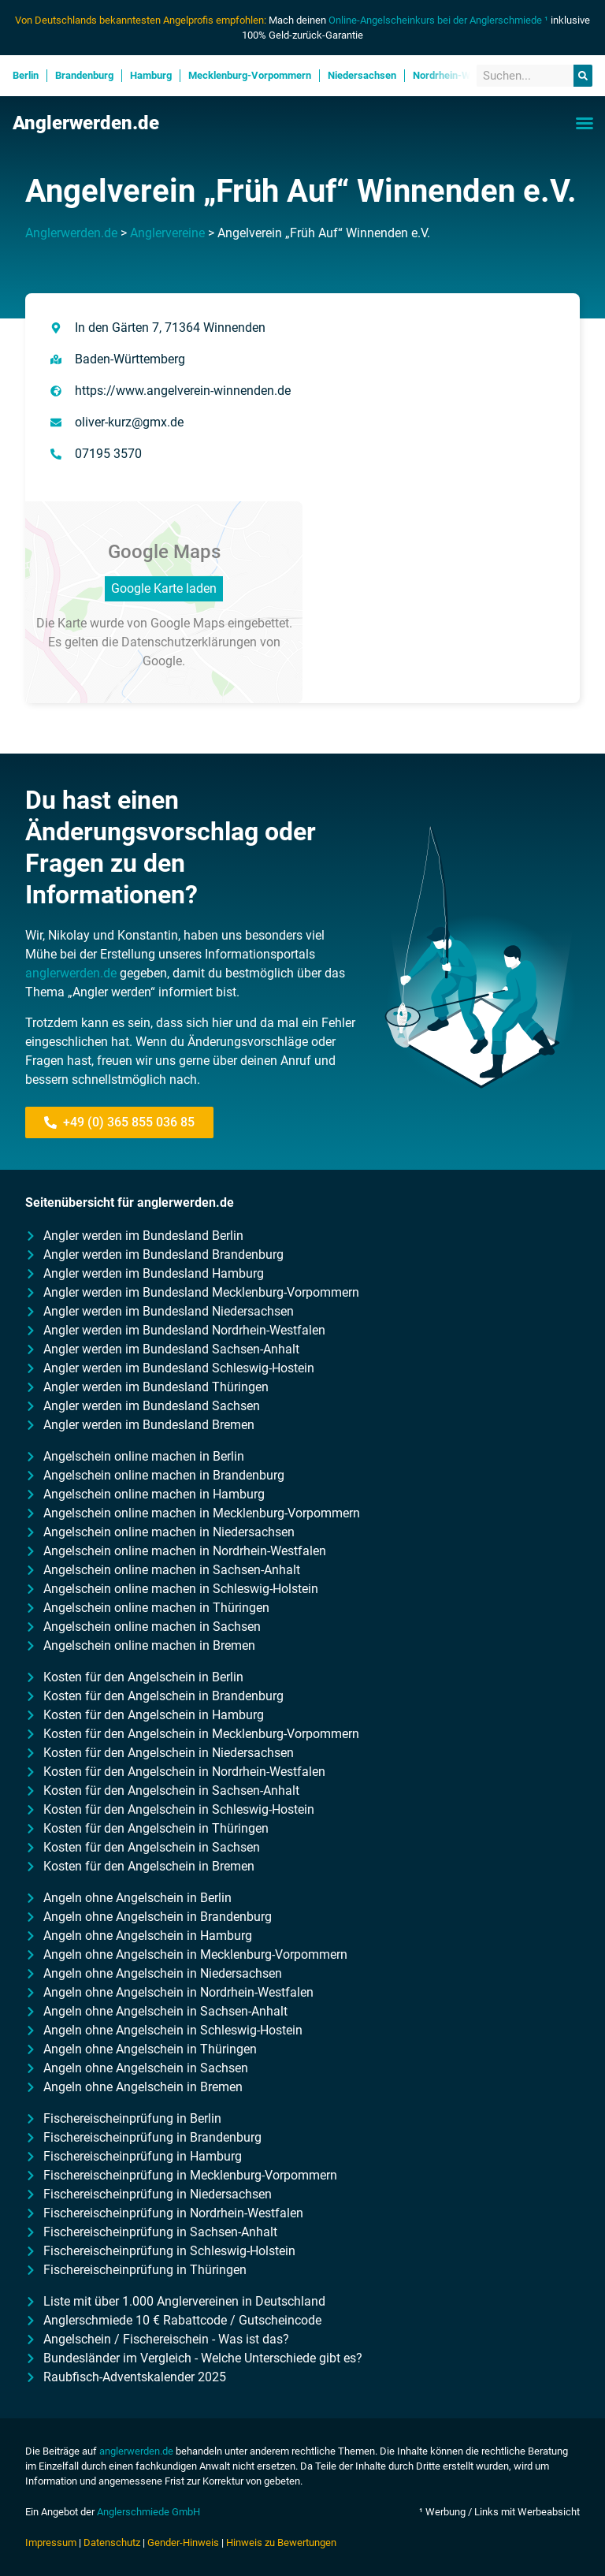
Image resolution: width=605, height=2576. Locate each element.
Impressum (50, 2542)
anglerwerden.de (71, 973)
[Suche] (582, 76)
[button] (584, 123)
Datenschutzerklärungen (189, 642)
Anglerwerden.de (86, 123)
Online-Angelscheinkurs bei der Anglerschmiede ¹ (438, 20)
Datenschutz (112, 2542)
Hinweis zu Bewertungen (281, 2542)
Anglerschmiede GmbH (148, 2512)
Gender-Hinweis (183, 2542)
